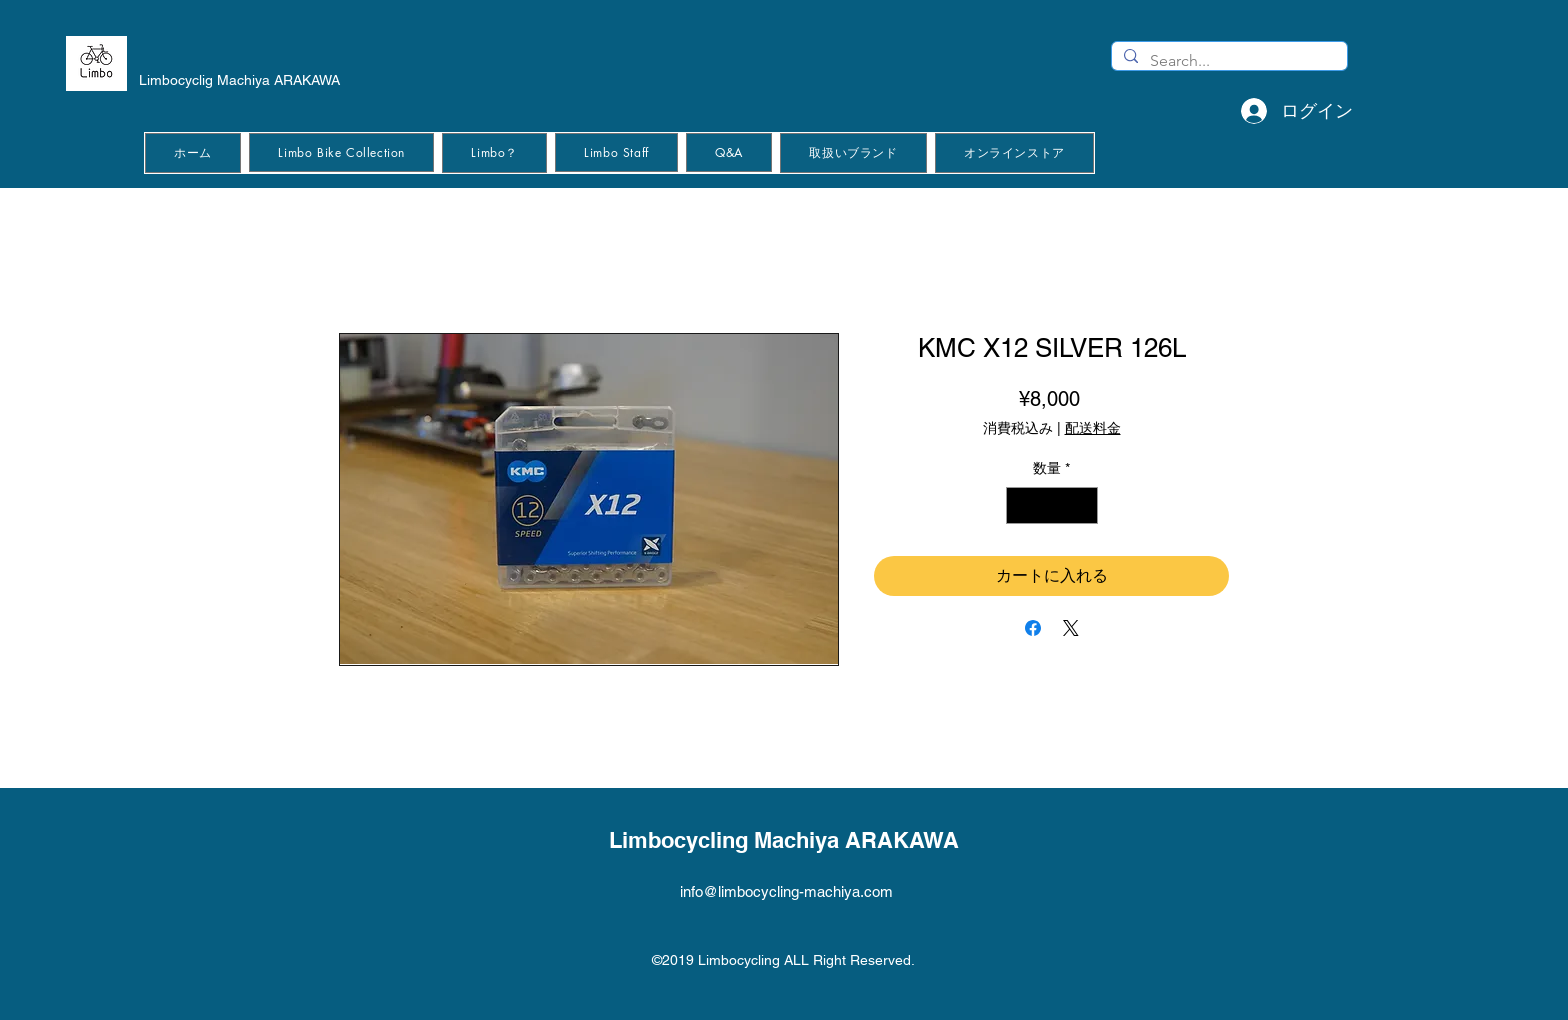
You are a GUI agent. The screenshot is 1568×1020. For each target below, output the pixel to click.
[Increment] (1082, 505)
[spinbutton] (1052, 505)
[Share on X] (1071, 628)
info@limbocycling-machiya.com (786, 891)
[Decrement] (1021, 505)
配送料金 (1093, 428)
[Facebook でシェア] (1033, 628)
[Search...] (1227, 61)
